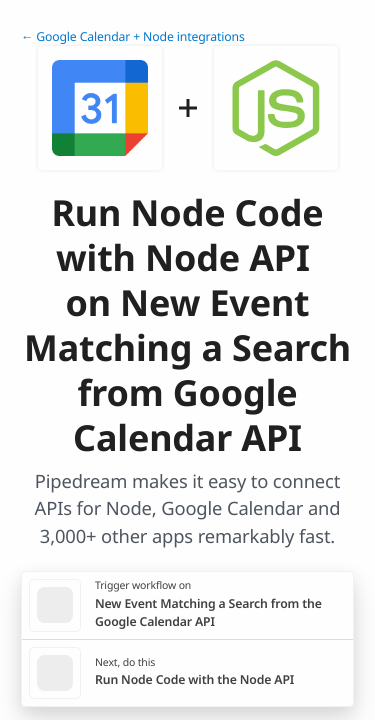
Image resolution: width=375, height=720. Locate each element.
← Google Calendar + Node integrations (133, 36)
